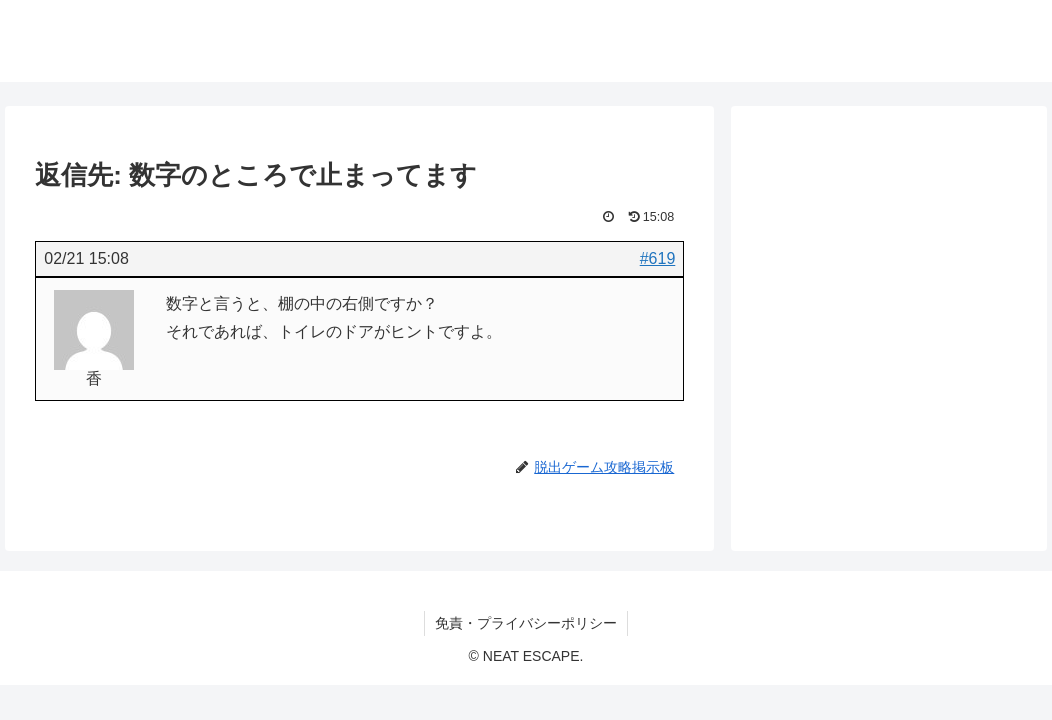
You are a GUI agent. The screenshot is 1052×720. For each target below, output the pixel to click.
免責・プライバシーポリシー (526, 623)
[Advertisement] (889, 281)
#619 (658, 258)
